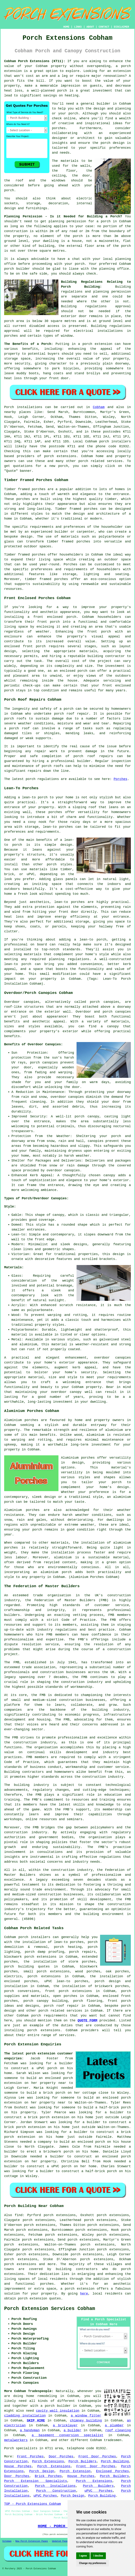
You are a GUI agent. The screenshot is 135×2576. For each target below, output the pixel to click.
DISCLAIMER (121, 26)
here (84, 2293)
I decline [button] (98, 2555)
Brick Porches (48, 2476)
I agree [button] (83, 2555)
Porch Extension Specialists (35, 2481)
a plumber (114, 2425)
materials (69, 161)
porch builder (17, 269)
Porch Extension (75, 2471)
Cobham (99, 407)
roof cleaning (118, 2430)
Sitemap (6, 2541)
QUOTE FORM (87, 2020)
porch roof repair (71, 714)
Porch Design (41, 2471)
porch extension (97, 344)
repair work (46, 751)
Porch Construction (56, 2491)
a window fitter (86, 2415)
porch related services (60, 2010)
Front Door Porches (97, 2456)
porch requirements (49, 2015)
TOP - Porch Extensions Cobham (32, 2504)
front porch (48, 622)
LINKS (78, 26)
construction (119, 1595)
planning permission (67, 221)
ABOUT (90, 26)
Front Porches (30, 2456)
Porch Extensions (48, 2461)
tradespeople (89, 2401)
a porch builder (56, 2406)
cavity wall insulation (57, 2411)
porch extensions (60, 456)
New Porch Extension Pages (31, 2541)
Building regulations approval (96, 306)
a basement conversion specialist (67, 2435)
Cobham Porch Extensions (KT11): (34, 61)
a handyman (30, 2430)
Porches (120, 779)
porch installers (115, 441)
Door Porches (61, 2456)
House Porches (17, 2466)
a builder (72, 2430)
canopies (111, 1002)
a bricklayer (65, 2425)
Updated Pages (60, 2541)
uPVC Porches (99, 2491)
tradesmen (112, 2440)
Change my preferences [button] (92, 2563)
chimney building (86, 2420)
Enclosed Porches (112, 2471)
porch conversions (21, 1991)
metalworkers (16, 2440)
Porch (9, 407)
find (18, 2215)
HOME (66, 26)
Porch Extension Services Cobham (49, 2308)
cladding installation (25, 2415)
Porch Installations (55, 2486)
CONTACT (104, 26)
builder (103, 104)
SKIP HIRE (36, 2420)
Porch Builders (82, 2461)
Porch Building (115, 2461)
